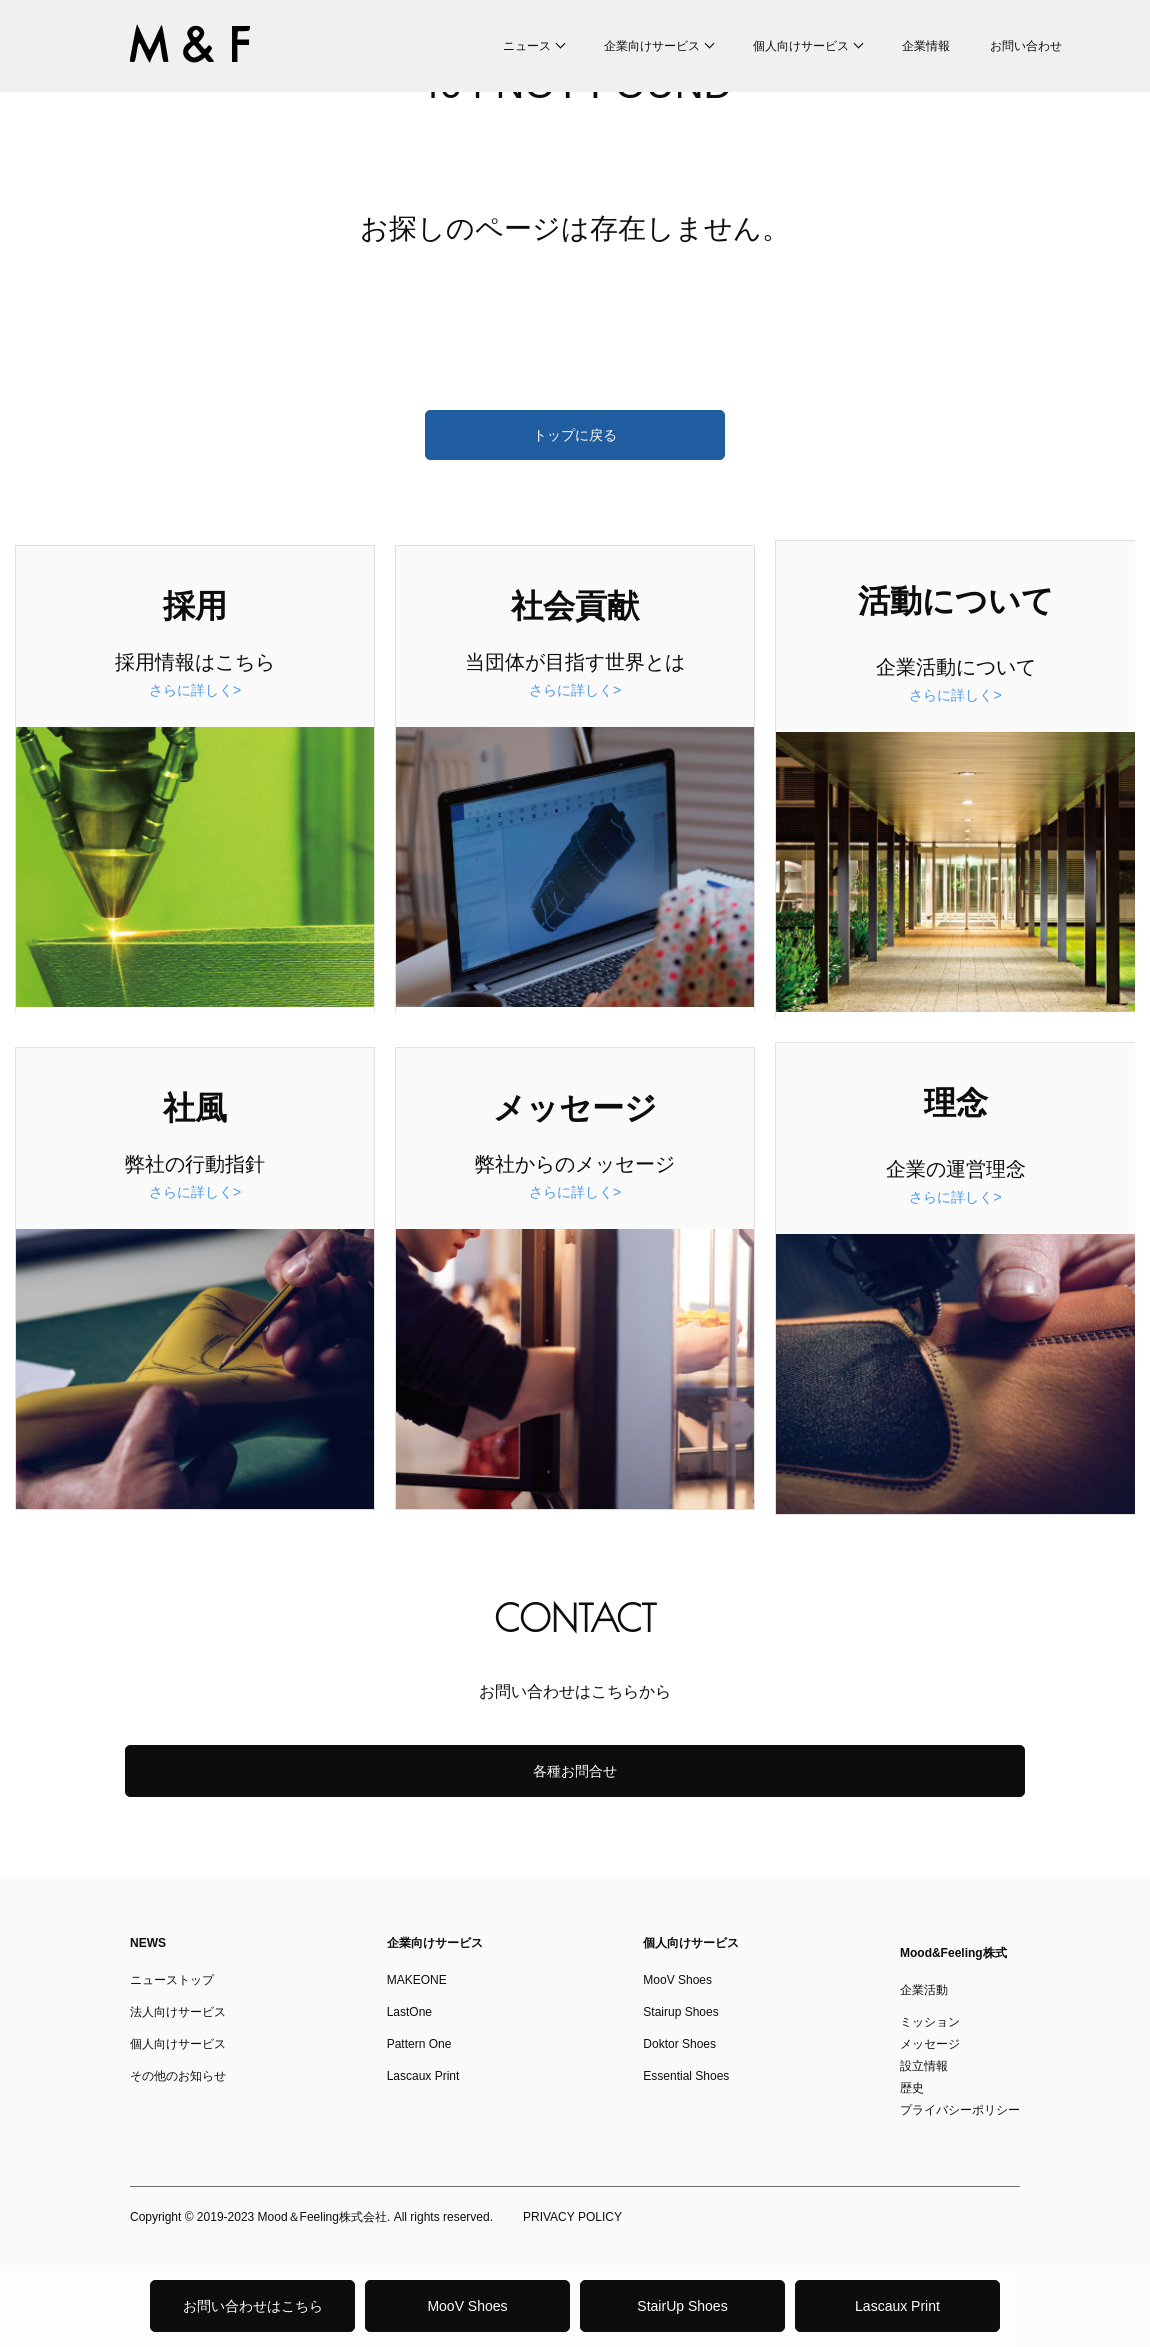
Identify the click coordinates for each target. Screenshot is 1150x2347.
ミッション (930, 2022)
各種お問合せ (575, 1771)
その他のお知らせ (178, 2076)
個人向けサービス (801, 46)
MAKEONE (417, 1980)
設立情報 (924, 2066)
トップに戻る (575, 435)
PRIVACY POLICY (572, 2217)
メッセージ (930, 2044)
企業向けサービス (652, 46)
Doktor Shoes (679, 2044)
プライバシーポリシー (960, 2110)
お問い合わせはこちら (253, 2306)
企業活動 (924, 1990)
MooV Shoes (467, 2306)
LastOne (409, 2012)
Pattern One (419, 2044)
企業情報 (926, 46)
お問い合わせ (1026, 46)
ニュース (527, 46)
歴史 (912, 2088)
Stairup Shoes (680, 2012)
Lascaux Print (897, 2306)
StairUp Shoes (682, 2306)
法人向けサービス (178, 2012)
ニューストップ (172, 1980)
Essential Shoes (686, 2076)
